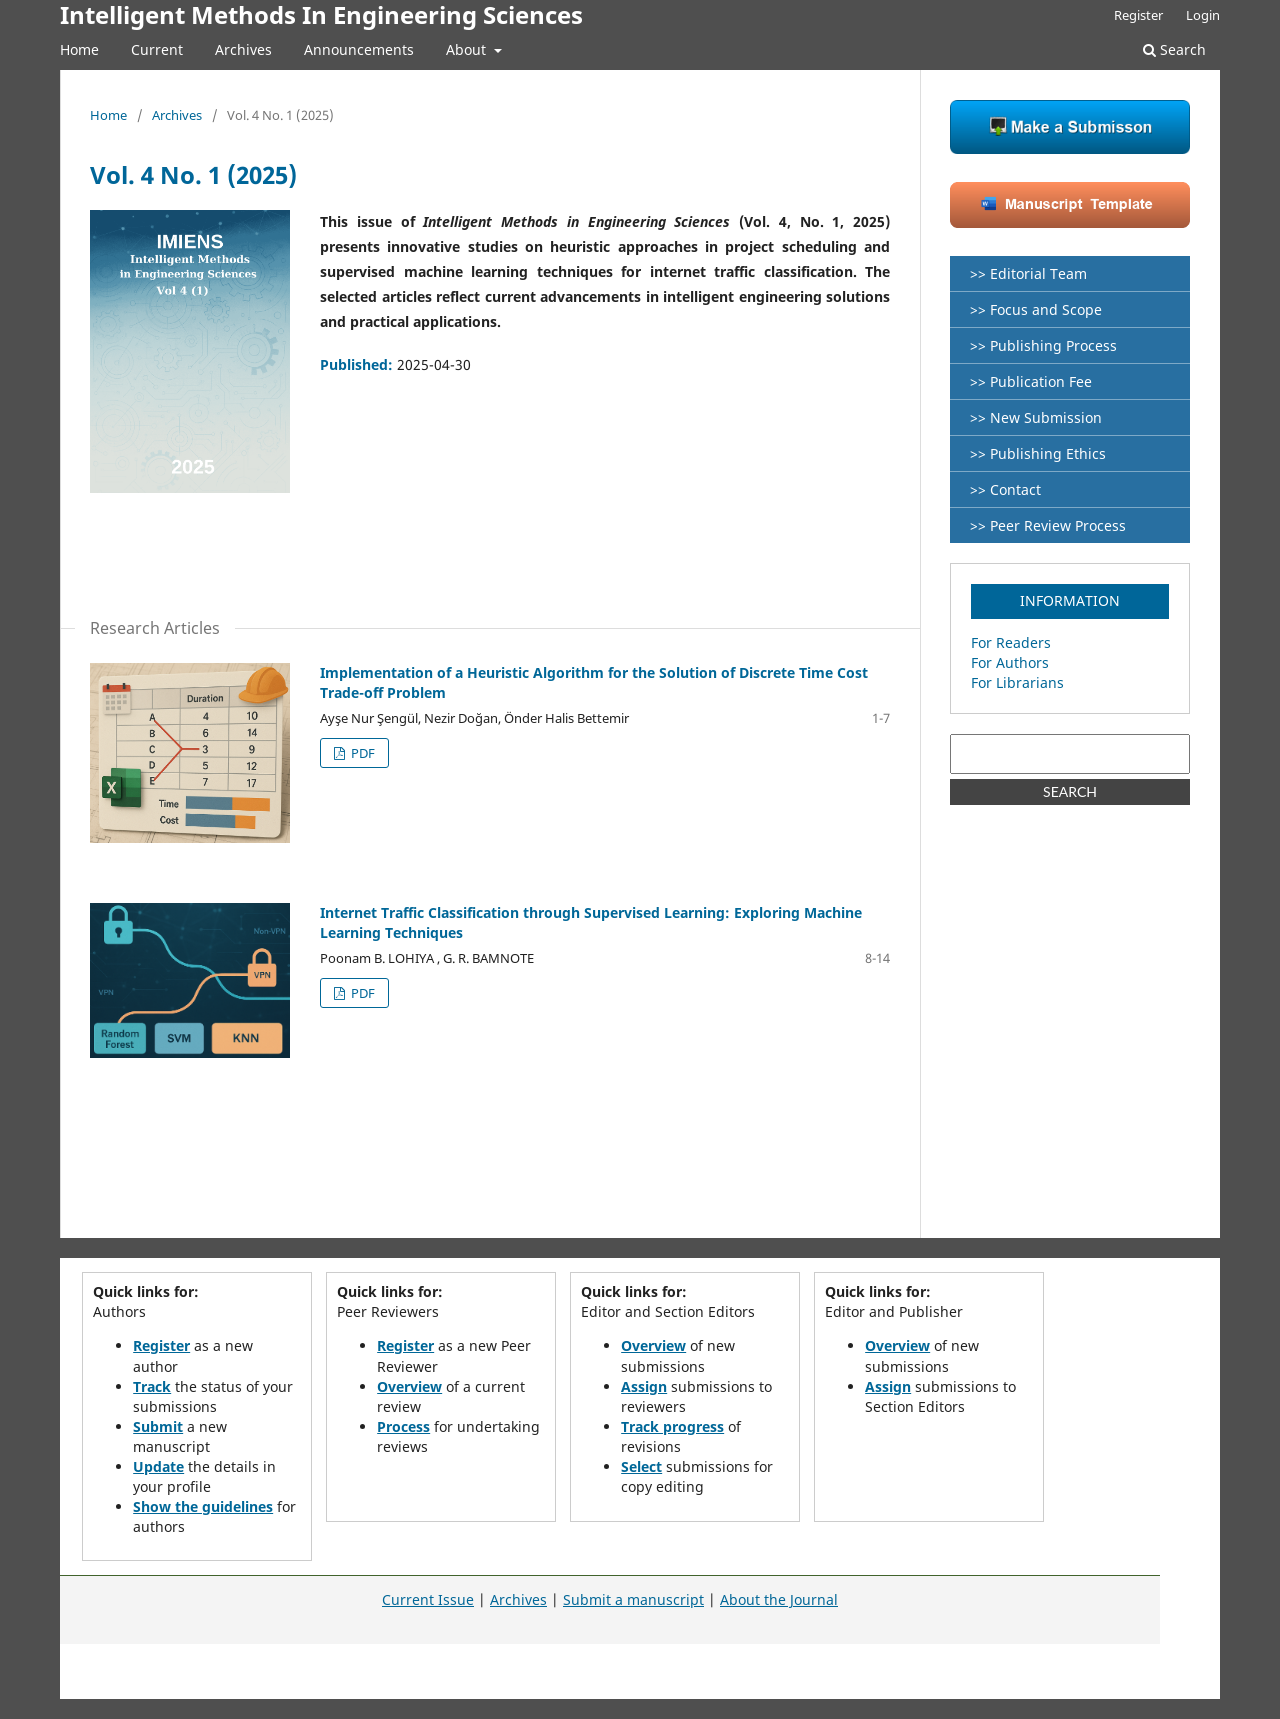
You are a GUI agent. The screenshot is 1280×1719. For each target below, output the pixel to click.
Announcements (359, 49)
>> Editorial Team (1028, 273)
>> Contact (1005, 489)
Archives (243, 49)
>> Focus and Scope (1036, 309)
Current (157, 49)
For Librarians (1017, 682)
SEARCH (1070, 791)
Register (1138, 15)
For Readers (1011, 642)
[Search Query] (1070, 754)
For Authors (1010, 662)
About (468, 49)
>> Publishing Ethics (1038, 453)
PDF (361, 753)
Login (1203, 15)
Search (1174, 49)
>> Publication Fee (1031, 381)
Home (79, 49)
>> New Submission (1036, 417)
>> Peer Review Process (1048, 525)
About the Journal (779, 1599)
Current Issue (428, 1599)
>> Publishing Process (1043, 345)
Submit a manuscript (633, 1599)
